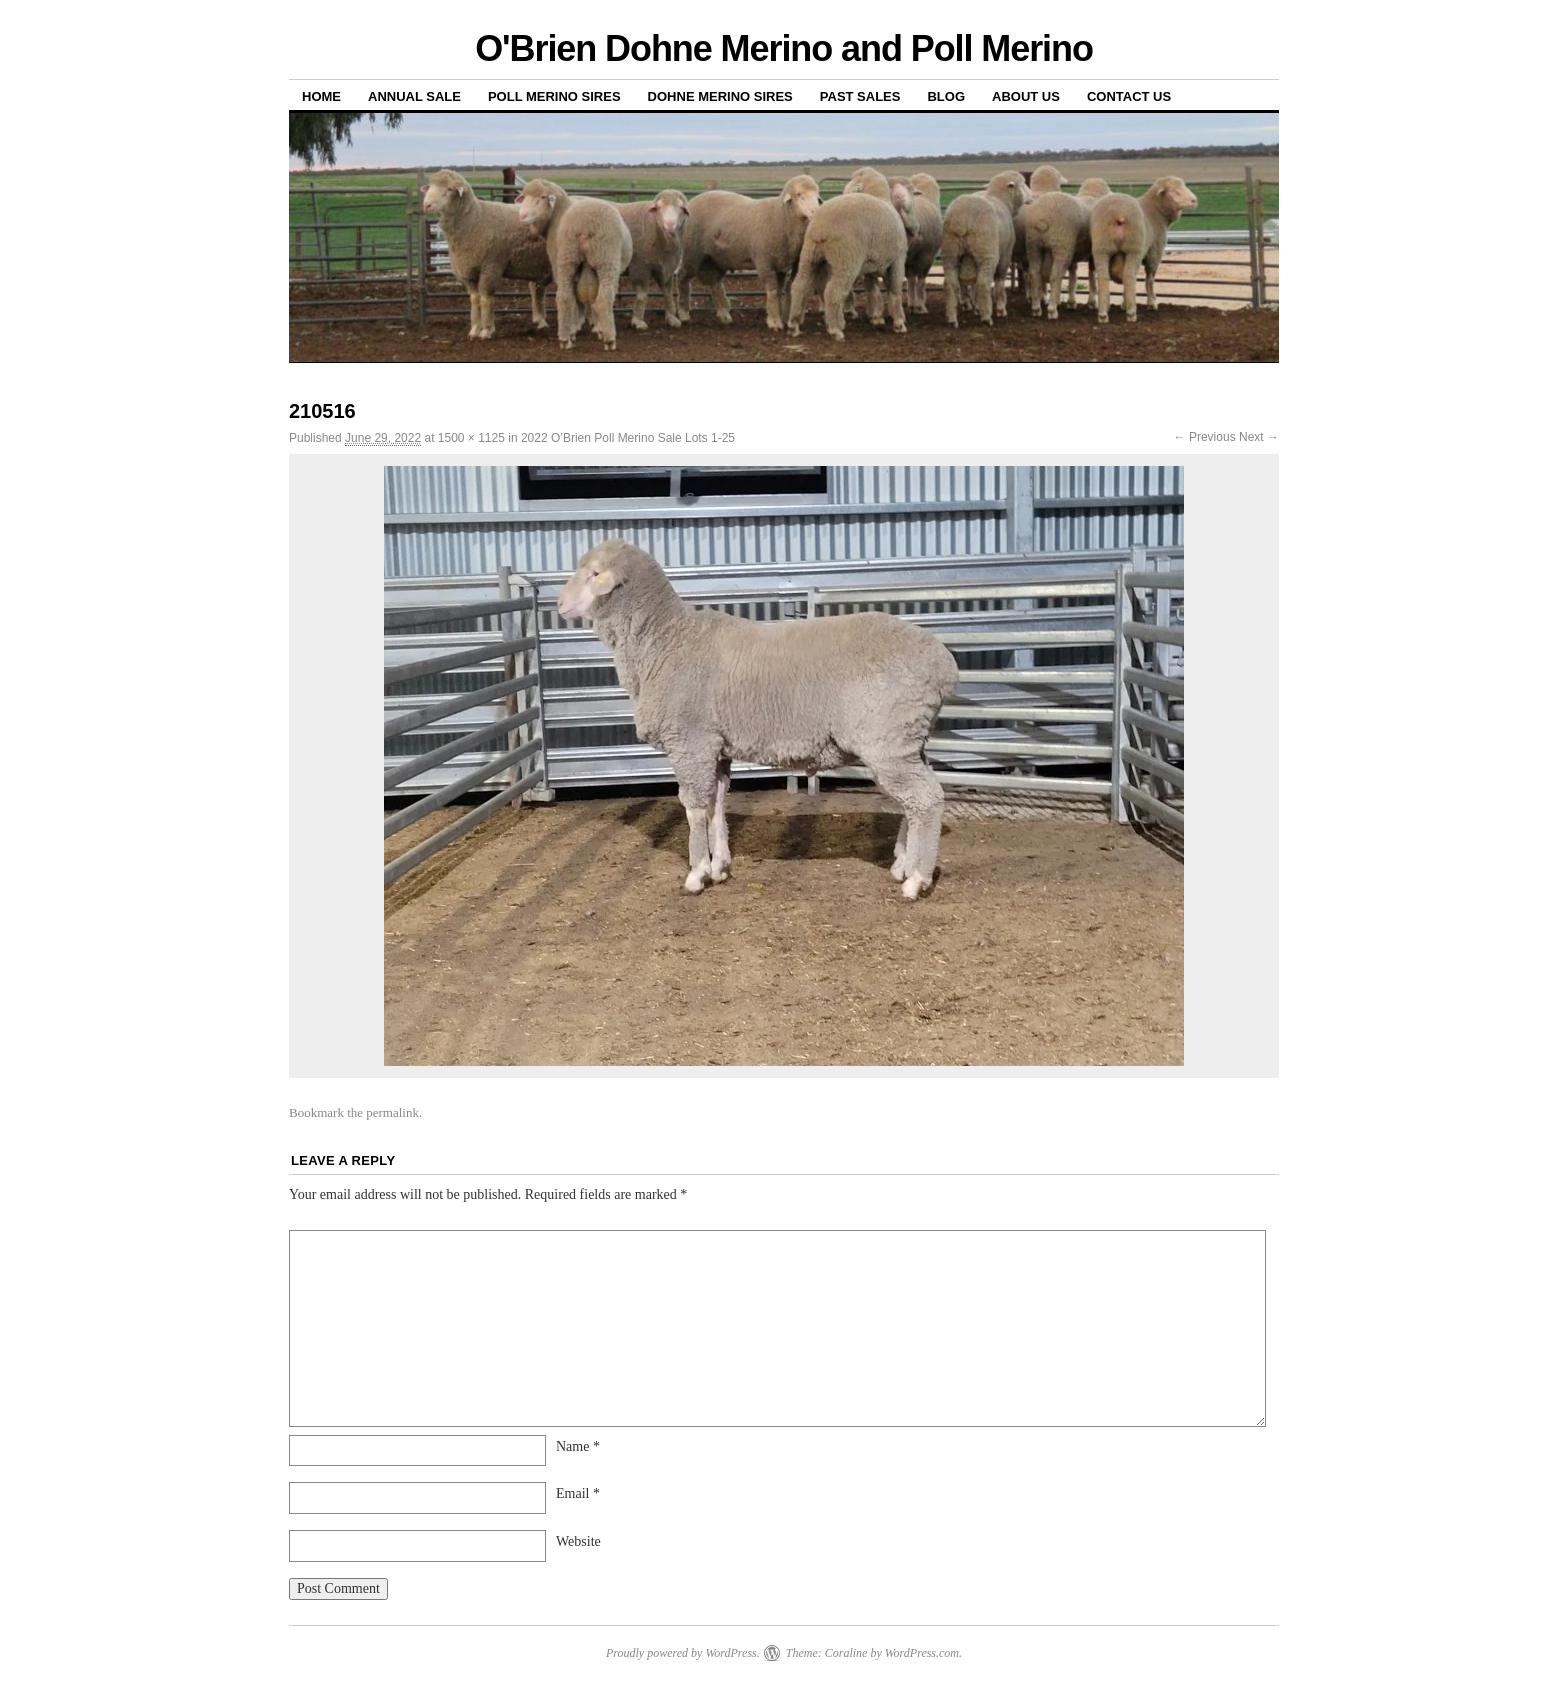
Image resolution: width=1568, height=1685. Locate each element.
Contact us (1129, 96)
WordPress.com (922, 1653)
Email (578, 1493)
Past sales (860, 96)
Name (578, 1446)
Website (578, 1541)
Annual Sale (414, 96)
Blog (946, 96)
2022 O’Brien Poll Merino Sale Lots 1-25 (628, 438)
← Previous (1205, 437)
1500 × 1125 (471, 438)
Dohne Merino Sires (720, 96)
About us (1026, 96)
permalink (392, 1112)
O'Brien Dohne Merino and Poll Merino (784, 48)
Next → (1259, 437)
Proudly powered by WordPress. (683, 1653)
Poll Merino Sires (554, 96)
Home (321, 96)
